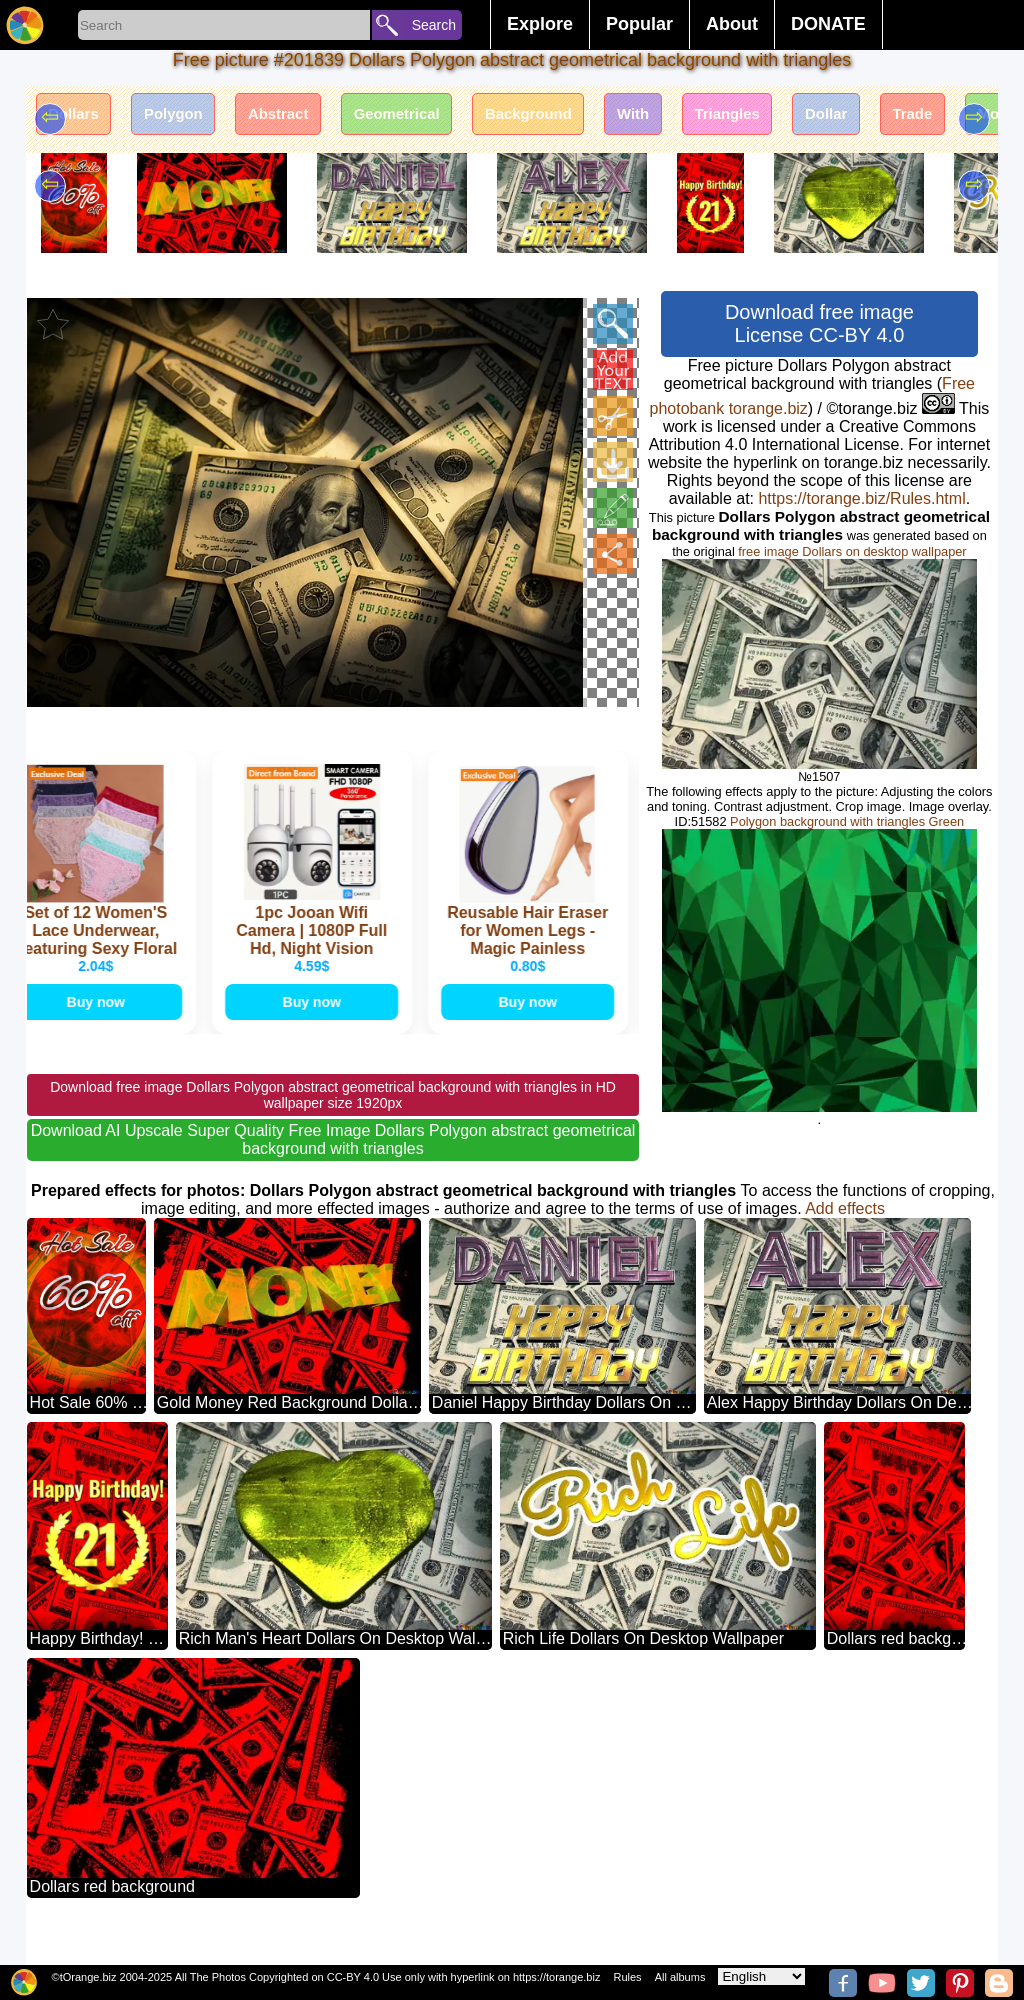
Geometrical (436, 117)
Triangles (801, 117)
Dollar (910, 117)
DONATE (828, 24)
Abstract (305, 117)
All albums (680, 1977)
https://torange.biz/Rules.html (861, 498)
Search (434, 25)
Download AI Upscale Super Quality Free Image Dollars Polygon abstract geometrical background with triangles (333, 1166)
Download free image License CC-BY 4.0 (819, 323)
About (732, 24)
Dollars (79, 117)
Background (580, 117)
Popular (639, 24)
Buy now (98, 1025)
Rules (627, 1977)
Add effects (845, 1235)
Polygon (189, 117)
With (697, 117)
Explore (540, 24)
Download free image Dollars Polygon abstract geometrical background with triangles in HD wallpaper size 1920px (333, 1122)
